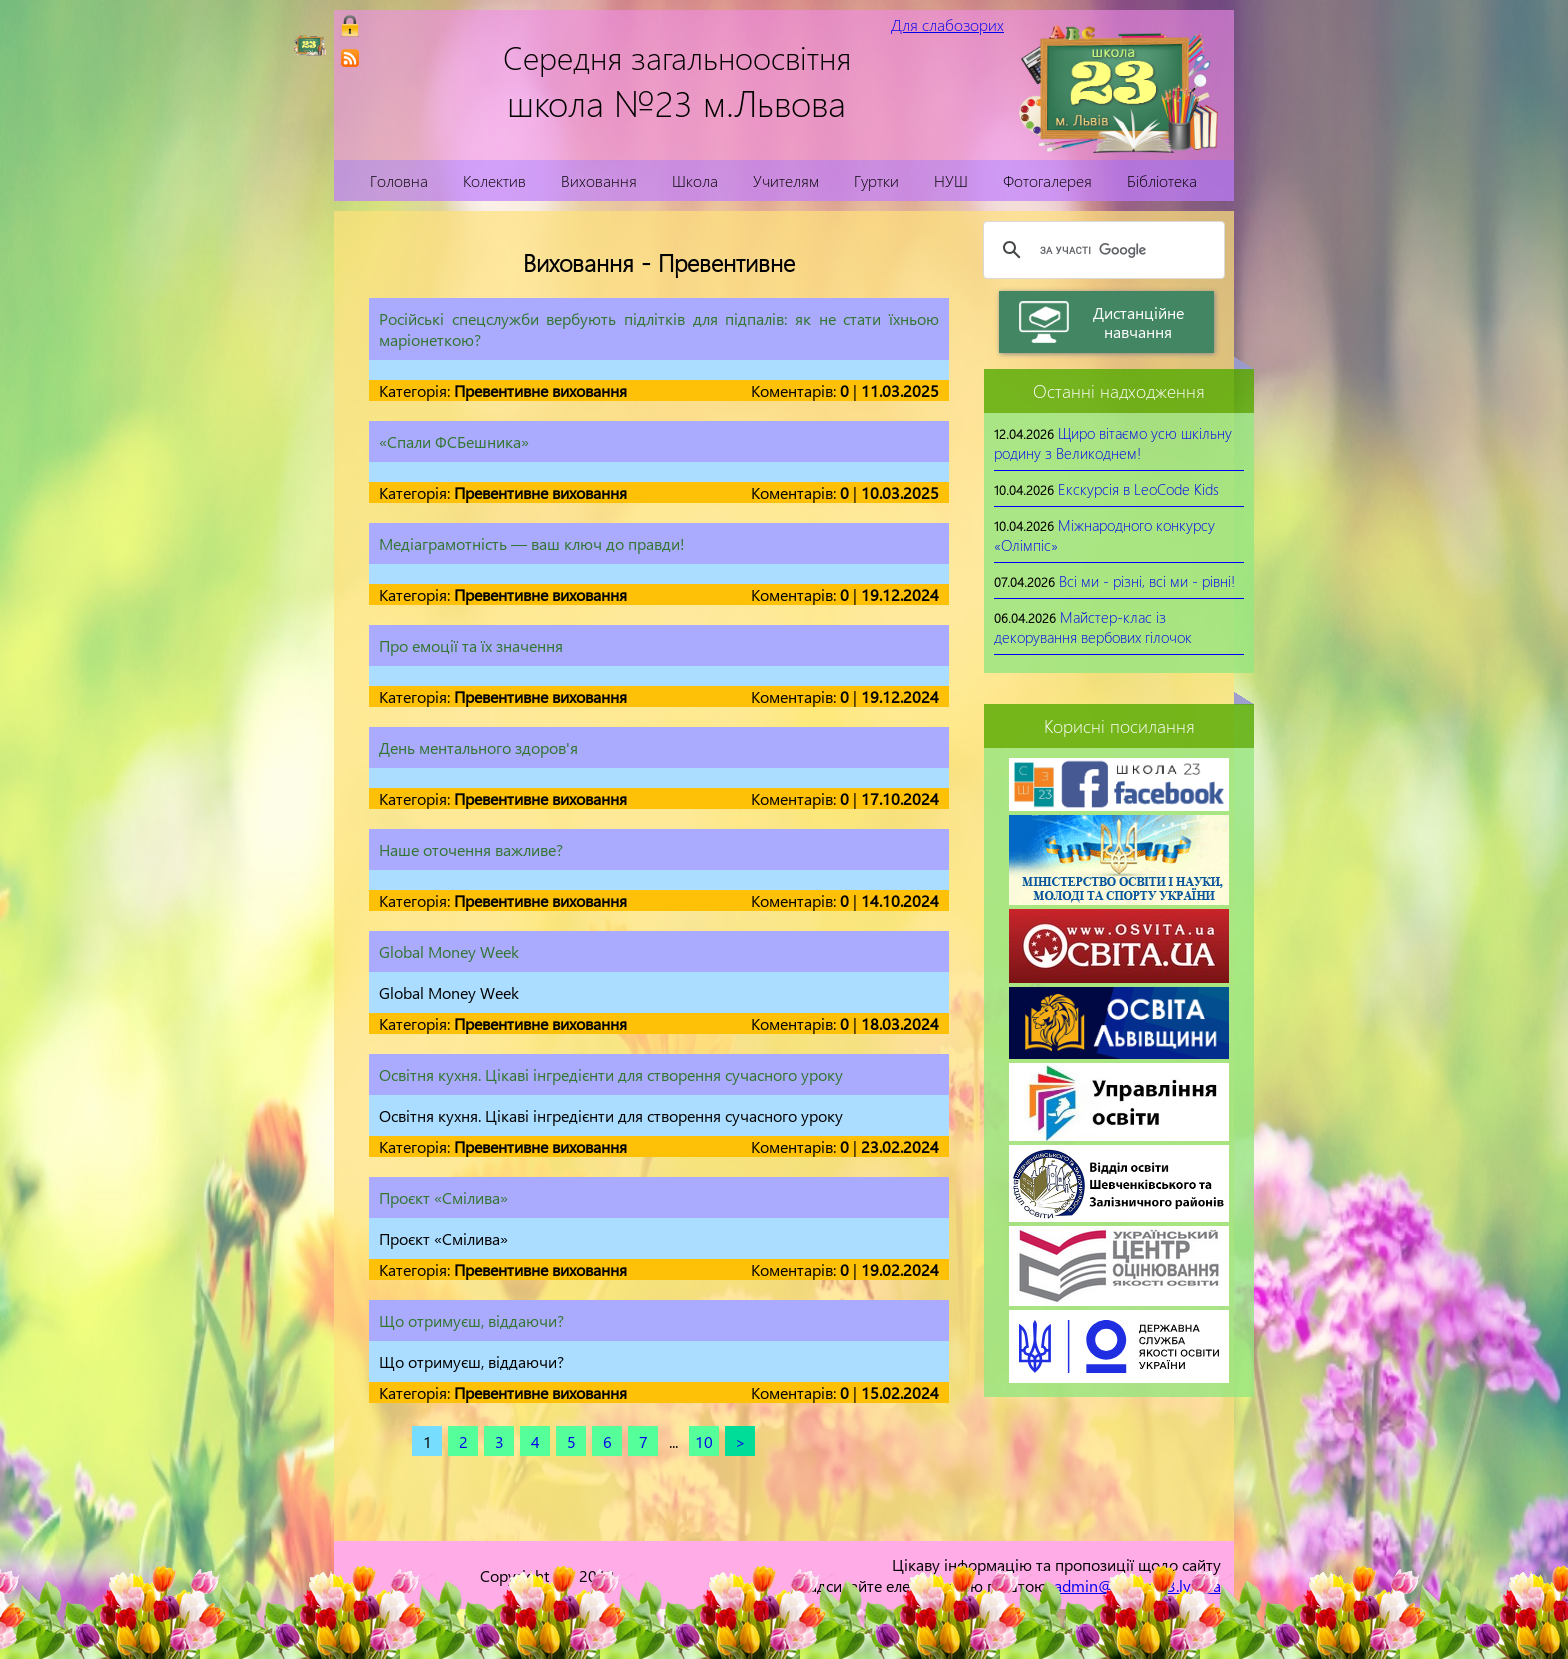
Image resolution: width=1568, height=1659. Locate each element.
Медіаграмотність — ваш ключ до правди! (532, 543)
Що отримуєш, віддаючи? (471, 1320)
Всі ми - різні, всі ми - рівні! (1147, 581)
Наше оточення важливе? (471, 849)
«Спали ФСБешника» (454, 441)
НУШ (951, 180)
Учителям (786, 180)
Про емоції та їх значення (471, 645)
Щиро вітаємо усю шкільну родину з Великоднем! (1113, 443)
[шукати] (1101, 250)
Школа (695, 180)
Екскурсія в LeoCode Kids (1138, 489)
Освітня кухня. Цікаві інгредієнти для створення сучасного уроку (611, 1074)
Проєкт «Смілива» (443, 1197)
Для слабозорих (947, 24)
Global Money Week (449, 951)
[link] (350, 58)
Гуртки (876, 180)
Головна (399, 180)
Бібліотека (1162, 180)
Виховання (599, 180)
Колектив (494, 180)
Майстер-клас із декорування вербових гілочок (1093, 627)
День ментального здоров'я (478, 747)
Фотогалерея (1047, 180)
